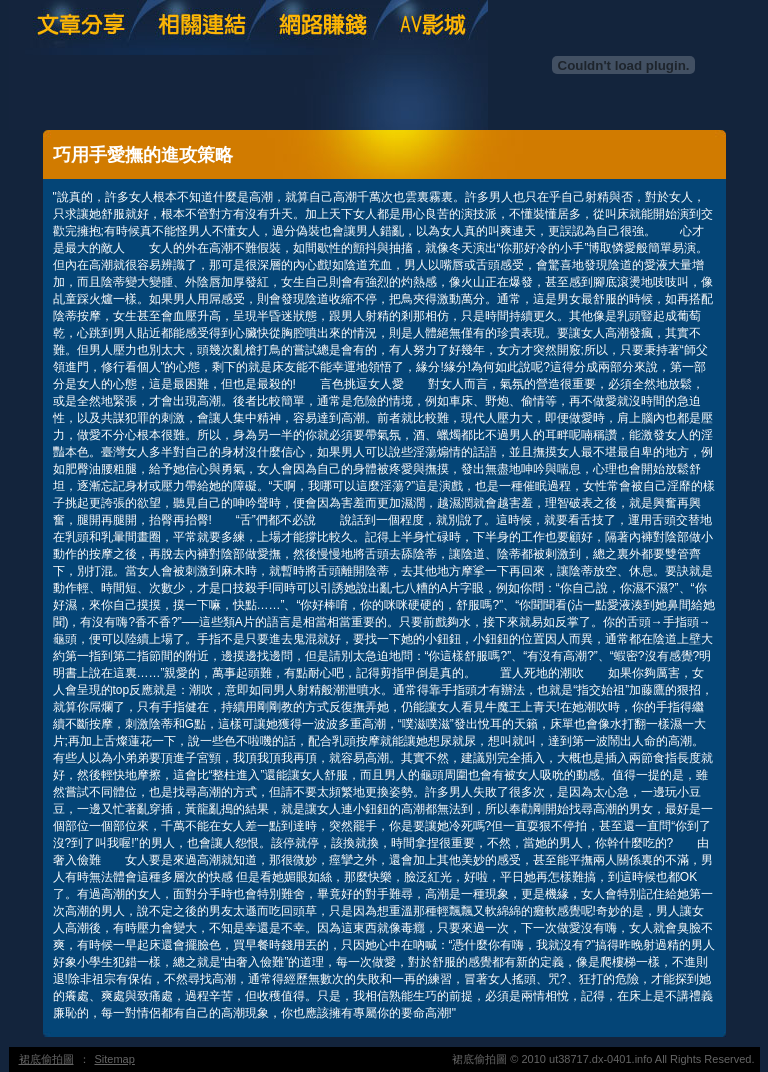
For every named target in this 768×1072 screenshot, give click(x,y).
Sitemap (115, 1059)
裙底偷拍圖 (46, 1059)
